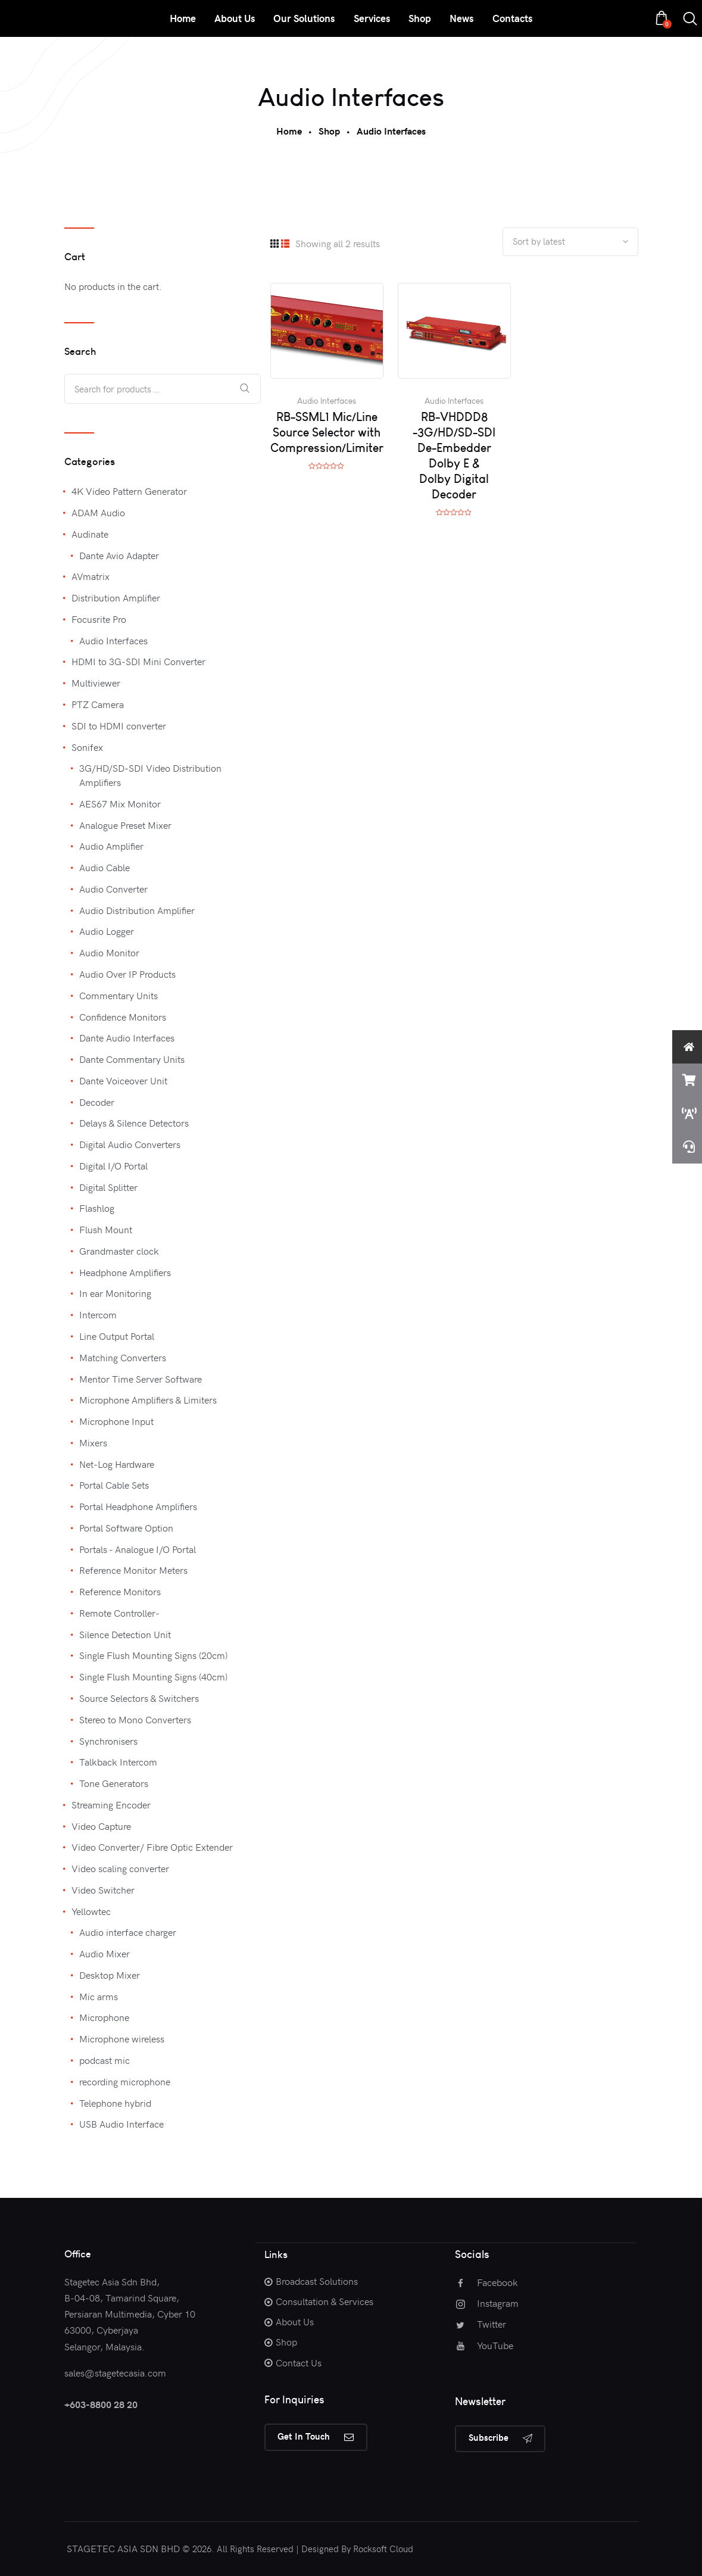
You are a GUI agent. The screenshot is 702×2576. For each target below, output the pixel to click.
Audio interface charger (127, 1931)
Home (289, 130)
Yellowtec (91, 1910)
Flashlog (96, 1207)
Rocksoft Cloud (383, 2549)
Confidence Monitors (122, 1016)
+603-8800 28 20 (101, 2404)
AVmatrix (90, 575)
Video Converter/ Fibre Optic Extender (152, 1846)
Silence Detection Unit (125, 1634)
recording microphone (124, 2081)
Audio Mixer (104, 1953)
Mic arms (98, 1996)
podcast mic (104, 2059)
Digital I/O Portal (113, 1165)
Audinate (89, 533)
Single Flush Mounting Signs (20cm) (153, 1654)
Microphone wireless (121, 2038)
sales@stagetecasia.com (115, 2372)
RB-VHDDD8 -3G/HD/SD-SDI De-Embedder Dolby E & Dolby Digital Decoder (454, 456)
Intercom (98, 1314)
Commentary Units (118, 995)
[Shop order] (569, 242)
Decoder (96, 1101)
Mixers (93, 1442)
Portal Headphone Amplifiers (138, 1505)
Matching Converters (122, 1357)
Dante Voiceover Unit (123, 1080)
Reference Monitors (120, 1591)
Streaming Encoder (111, 1804)
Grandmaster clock (119, 1250)
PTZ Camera (97, 703)
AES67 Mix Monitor (120, 803)
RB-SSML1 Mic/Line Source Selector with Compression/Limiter (326, 433)
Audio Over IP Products (127, 973)
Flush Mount (105, 1229)
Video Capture (101, 1825)
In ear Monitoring (115, 1292)
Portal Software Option (126, 1527)
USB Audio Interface (121, 2123)
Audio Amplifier (111, 845)
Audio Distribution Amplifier (137, 909)
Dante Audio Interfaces (126, 1037)
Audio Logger (106, 930)
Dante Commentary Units (132, 1058)
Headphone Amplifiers (125, 1271)
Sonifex (87, 746)
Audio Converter (113, 888)
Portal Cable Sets (114, 1484)
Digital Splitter (108, 1186)
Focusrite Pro (98, 618)
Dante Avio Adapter (119, 555)
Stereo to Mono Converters (135, 1719)
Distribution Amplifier (115, 597)
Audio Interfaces (326, 402)
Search (245, 389)
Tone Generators (113, 1782)
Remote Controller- (119, 1612)
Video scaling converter (120, 1868)
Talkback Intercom (118, 1761)
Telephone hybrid (115, 2102)
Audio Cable (104, 867)
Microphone (104, 2016)
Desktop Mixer (109, 1974)
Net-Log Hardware (116, 1463)
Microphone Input (116, 1420)
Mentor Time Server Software (140, 1378)
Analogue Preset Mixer (125, 824)
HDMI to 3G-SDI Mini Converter (138, 661)
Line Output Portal (116, 1335)
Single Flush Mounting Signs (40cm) (153, 1676)
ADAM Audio (98, 512)
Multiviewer (95, 682)
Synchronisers (108, 1740)
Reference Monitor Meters (133, 1569)
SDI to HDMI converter (118, 725)
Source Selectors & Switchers (139, 1697)
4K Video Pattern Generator (129, 490)
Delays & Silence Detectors (134, 1122)
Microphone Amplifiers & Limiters (148, 1399)
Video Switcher (103, 1889)
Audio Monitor (109, 952)
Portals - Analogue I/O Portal (137, 1548)
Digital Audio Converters (129, 1143)
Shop (329, 130)
